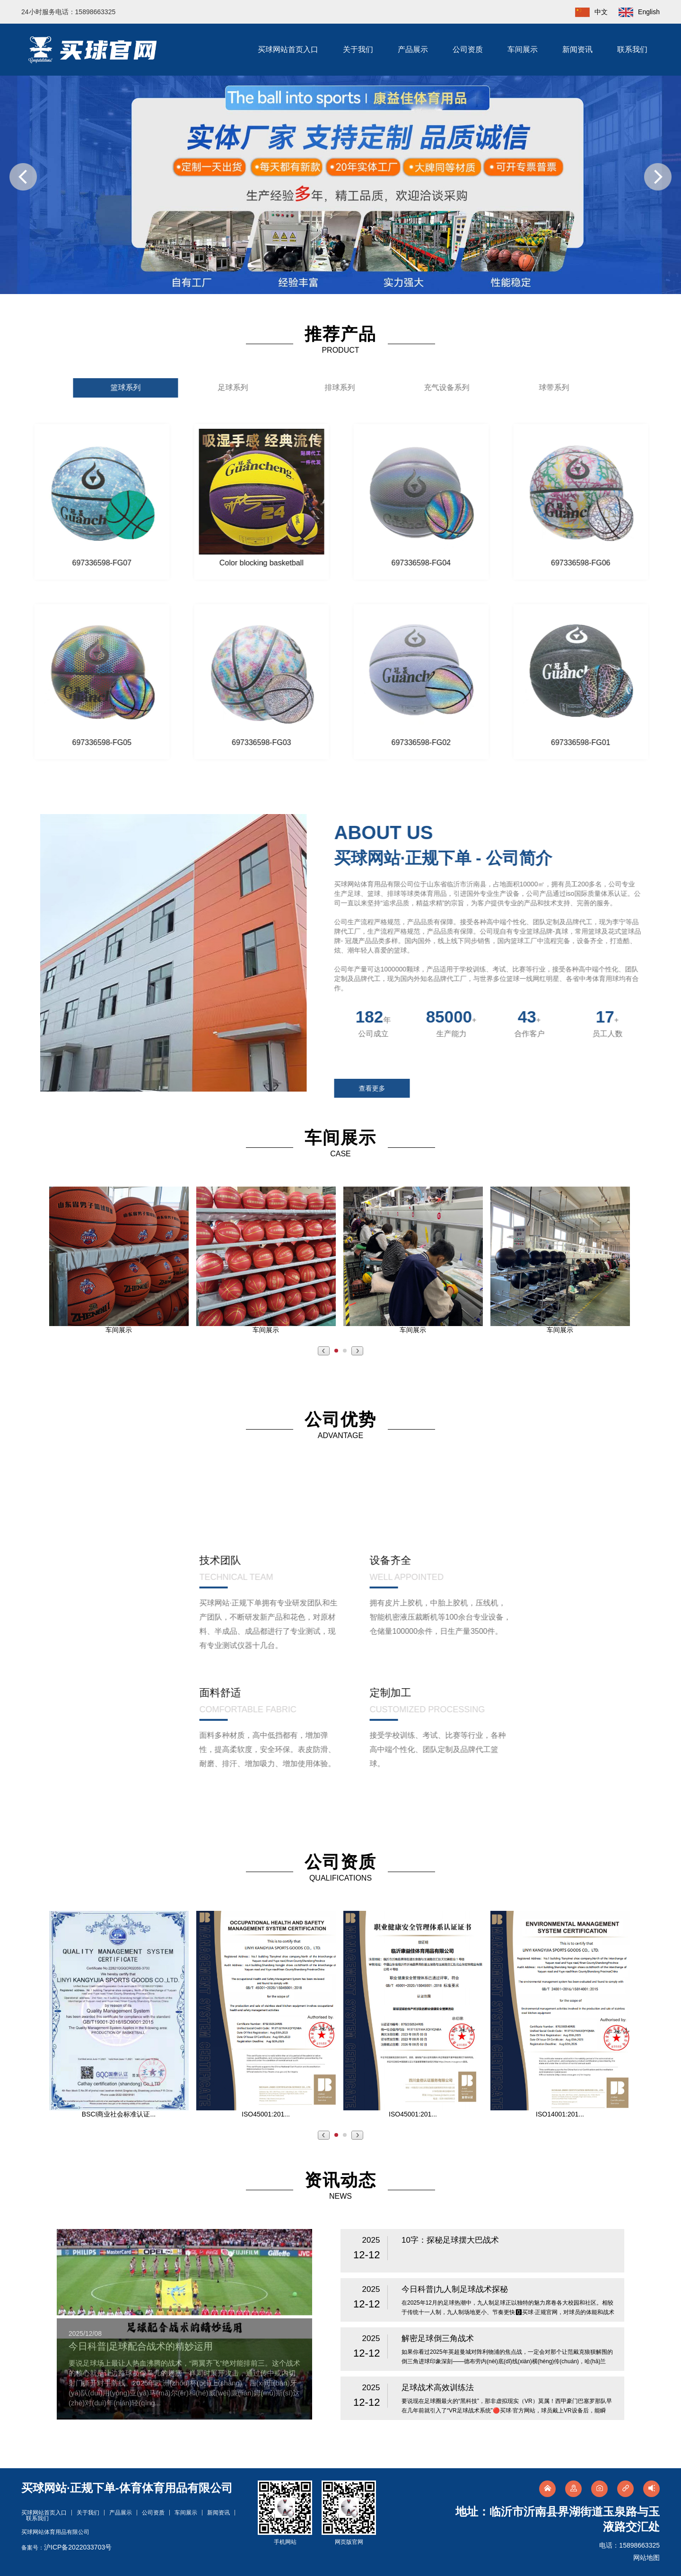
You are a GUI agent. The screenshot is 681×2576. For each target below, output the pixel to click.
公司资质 (468, 49)
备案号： (66, 2547)
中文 (587, 12)
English (635, 12)
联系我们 (632, 49)
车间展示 (522, 49)
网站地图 (646, 2557)
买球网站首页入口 (288, 49)
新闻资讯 (577, 49)
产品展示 (413, 49)
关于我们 (358, 49)
